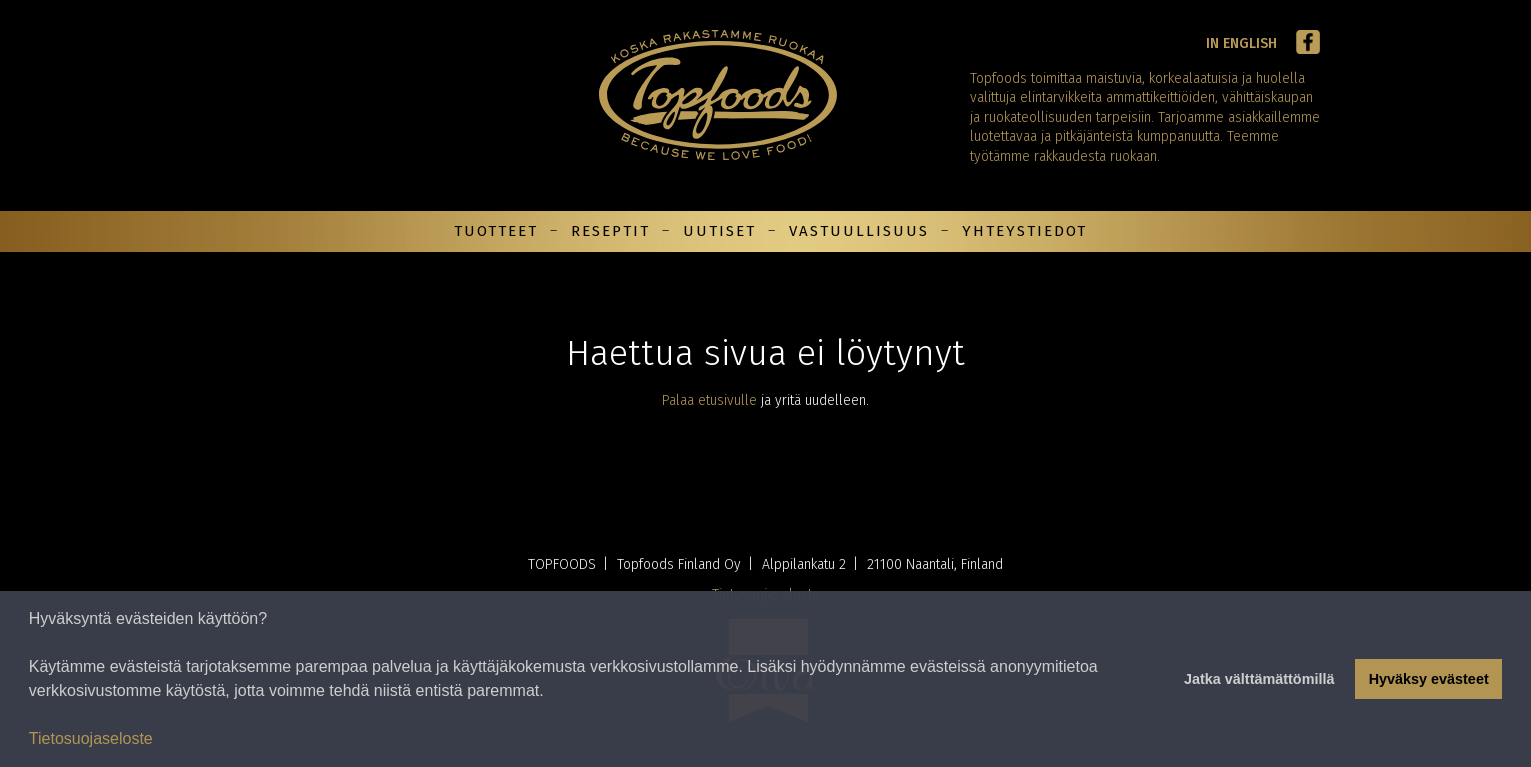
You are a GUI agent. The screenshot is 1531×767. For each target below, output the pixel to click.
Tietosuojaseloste (91, 738)
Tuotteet (496, 231)
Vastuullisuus (859, 231)
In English (1241, 43)
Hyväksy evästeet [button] (1429, 679)
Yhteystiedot (1024, 231)
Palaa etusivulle (709, 400)
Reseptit (610, 231)
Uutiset (719, 231)
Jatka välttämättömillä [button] (1259, 679)
